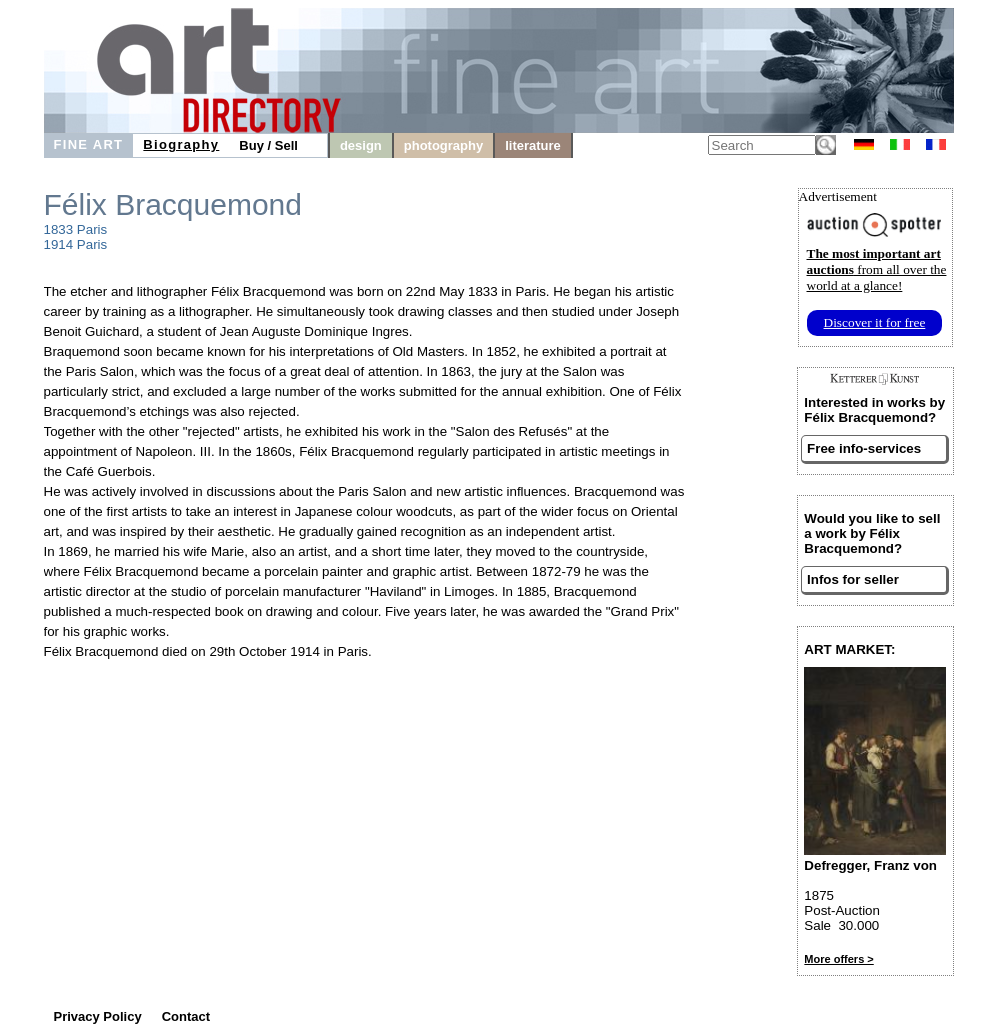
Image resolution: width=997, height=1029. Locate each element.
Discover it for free (875, 322)
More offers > (838, 959)
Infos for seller (853, 579)
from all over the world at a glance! (877, 269)
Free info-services (864, 448)
